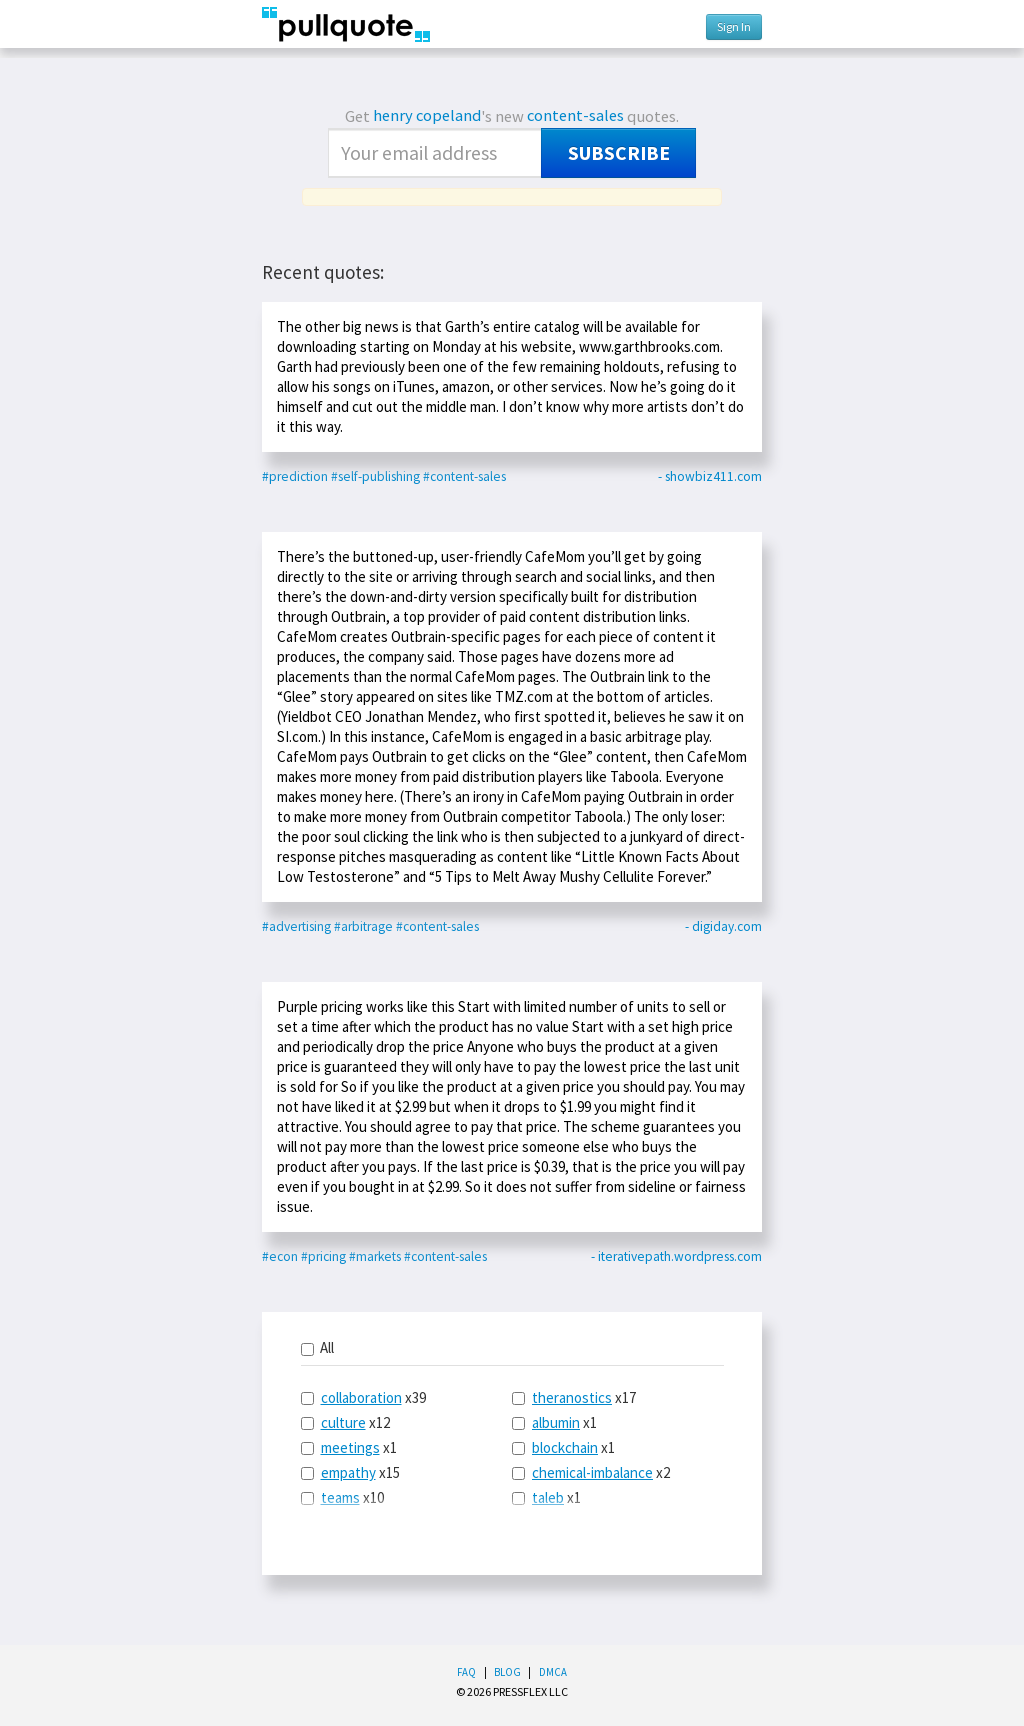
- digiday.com (723, 926)
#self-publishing (375, 476)
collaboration (361, 1397)
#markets (375, 1256)
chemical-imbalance (592, 1472)
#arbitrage (363, 926)
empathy (348, 1472)
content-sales (575, 115)
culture (343, 1422)
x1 (349, 1447)
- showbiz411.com (710, 476)
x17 (574, 1397)
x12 (345, 1422)
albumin (556, 1422)
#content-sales (464, 476)
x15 (350, 1472)
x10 (342, 1497)
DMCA (553, 1672)
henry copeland (427, 115)
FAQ (466, 1672)
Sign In (734, 26)
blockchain (565, 1447)
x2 (591, 1472)
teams (340, 1497)
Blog (507, 1672)
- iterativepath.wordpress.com (676, 1256)
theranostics (572, 1397)
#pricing (323, 1256)
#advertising (296, 926)
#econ (280, 1256)
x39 (363, 1397)
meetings (350, 1447)
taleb (548, 1497)
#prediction (295, 476)
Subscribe (619, 153)
